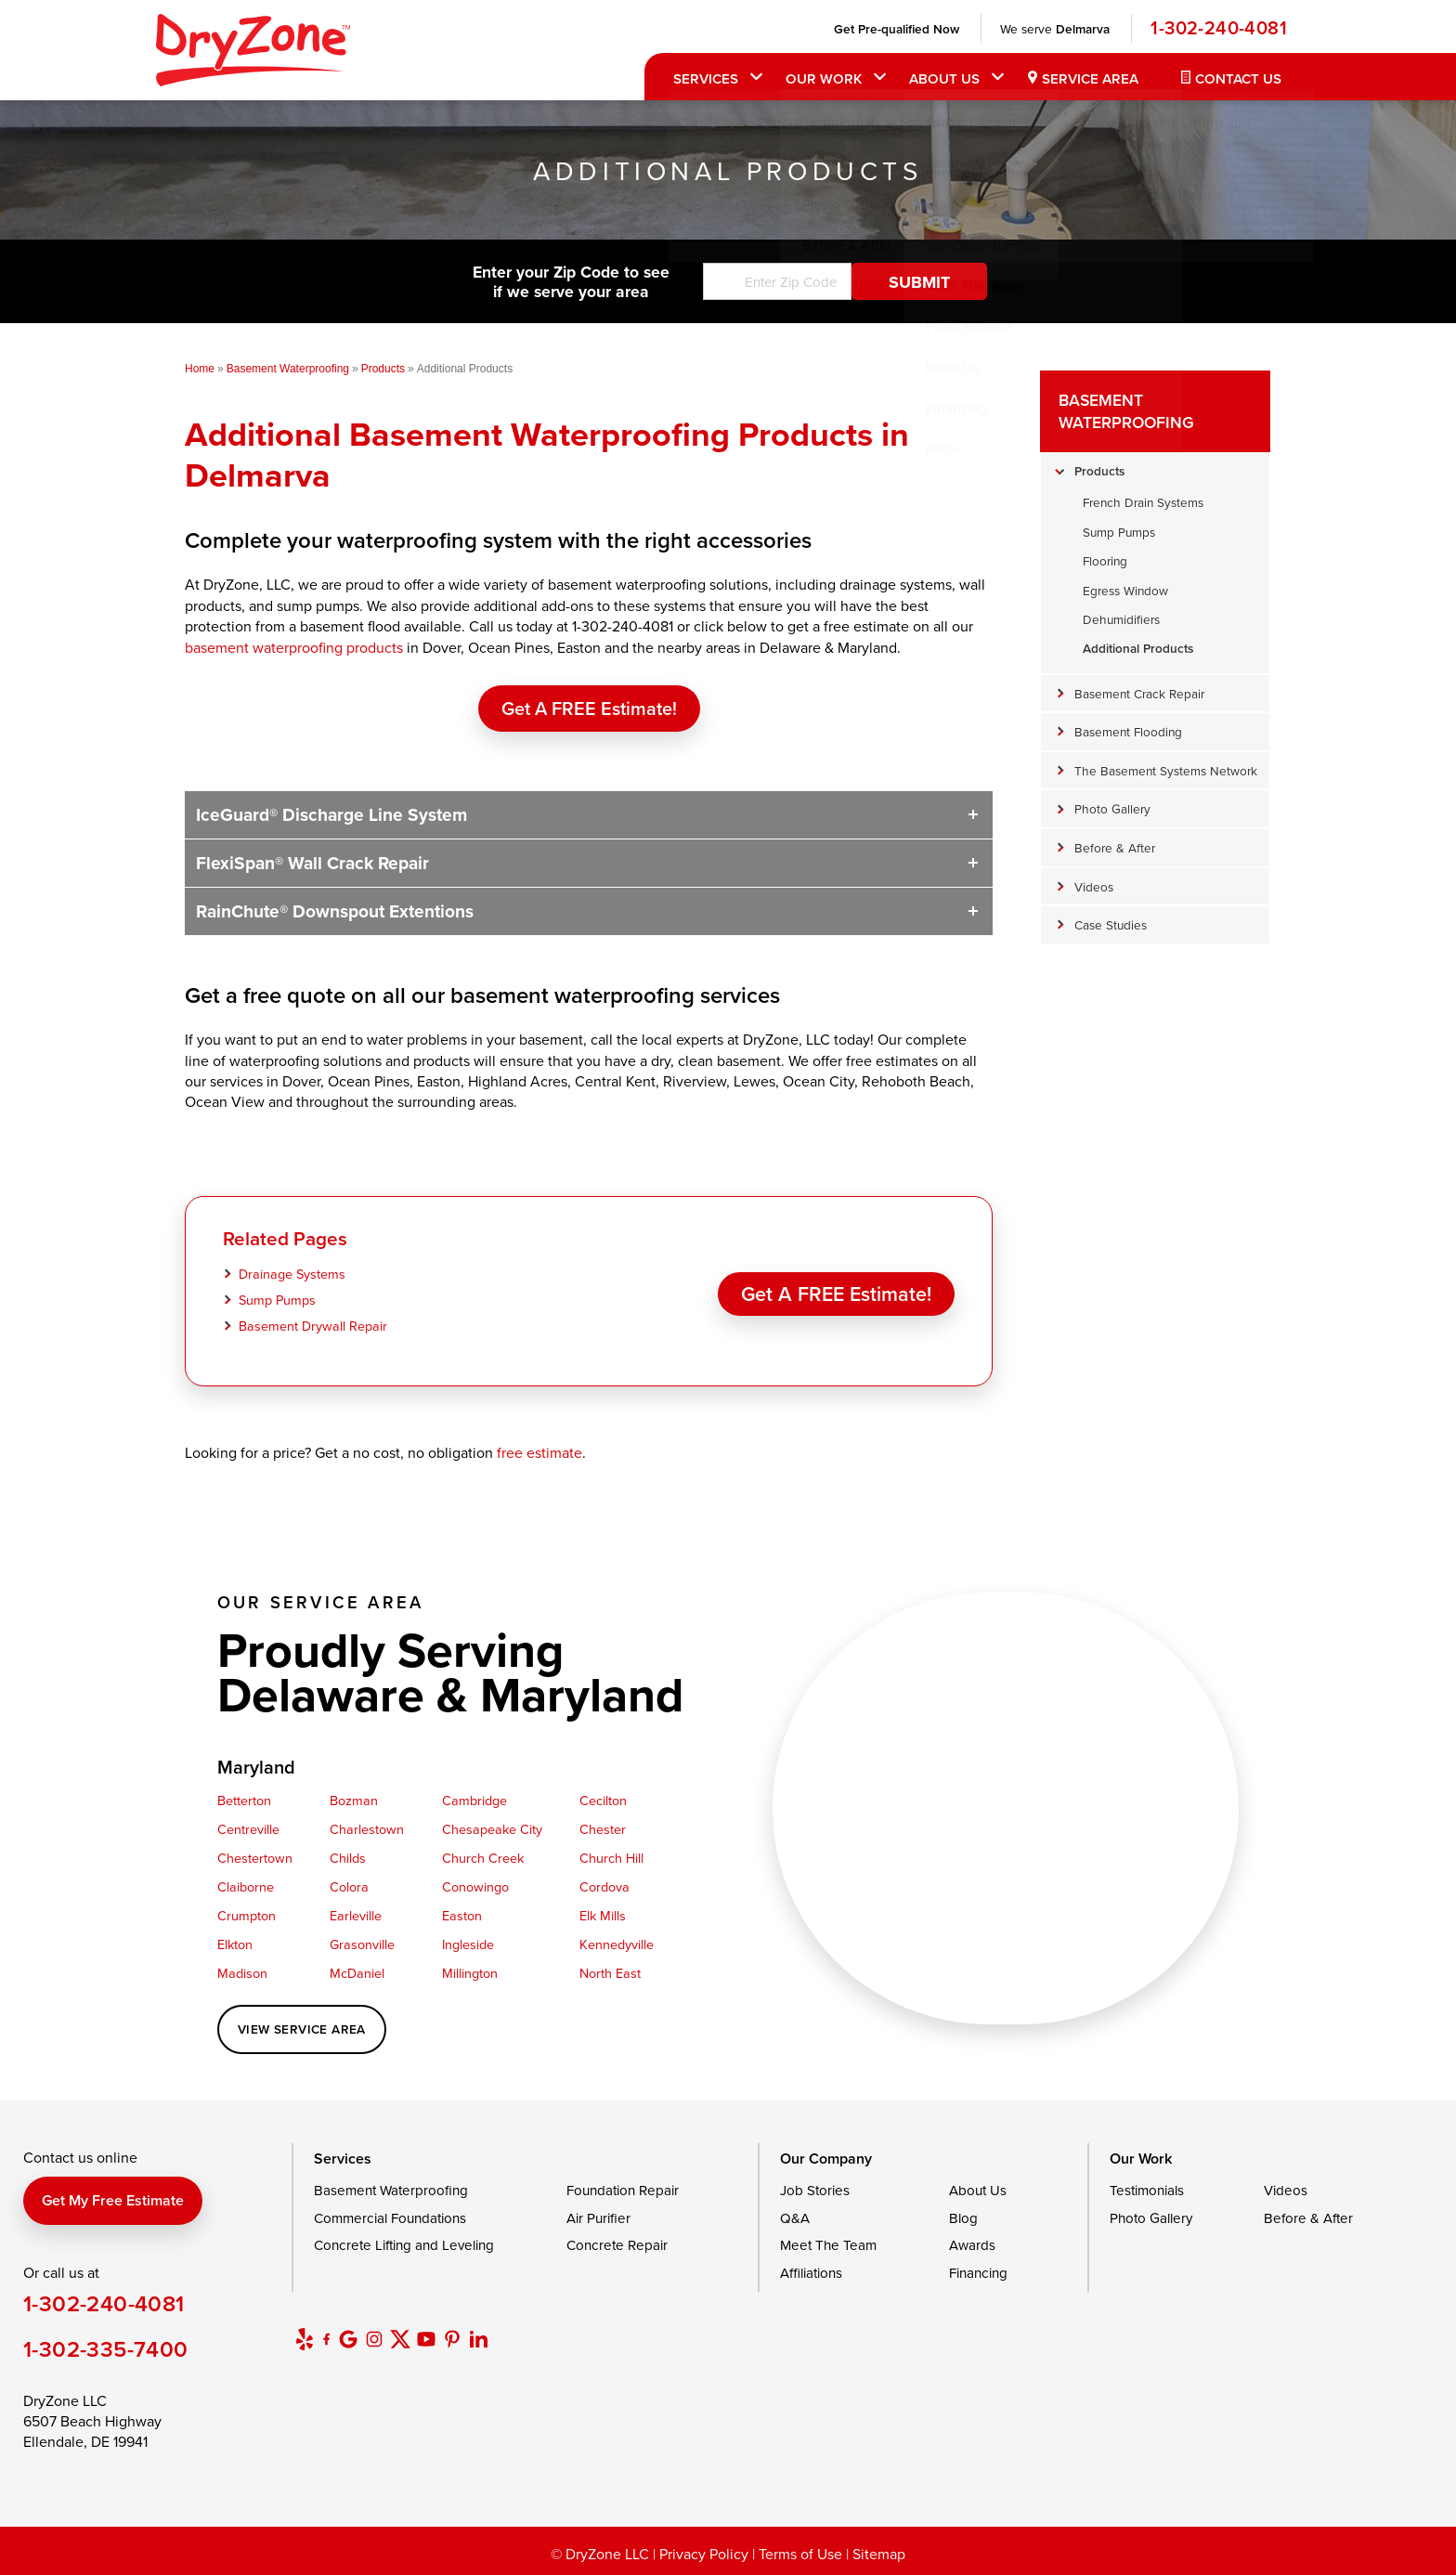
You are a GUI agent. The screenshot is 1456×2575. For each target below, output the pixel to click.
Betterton (244, 1800)
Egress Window (1125, 590)
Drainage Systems (292, 1273)
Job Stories (815, 2190)
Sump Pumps (277, 1299)
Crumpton (246, 1915)
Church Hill (611, 1857)
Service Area (1088, 78)
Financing (978, 2272)
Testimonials (1147, 2190)
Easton (462, 1915)
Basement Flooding (1128, 731)
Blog (963, 2218)
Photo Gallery (1112, 808)
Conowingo (475, 1886)
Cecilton (603, 1800)
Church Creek (483, 1857)
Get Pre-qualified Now (894, 29)
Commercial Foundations (390, 2218)
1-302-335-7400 (105, 2349)
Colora (349, 1886)
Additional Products (1138, 648)
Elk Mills (602, 1915)
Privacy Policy (703, 2553)
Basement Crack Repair (1139, 693)
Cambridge (474, 1800)
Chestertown (254, 1857)
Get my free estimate (113, 2200)
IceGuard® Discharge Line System (331, 814)
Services (703, 78)
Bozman (354, 1800)
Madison (242, 1973)
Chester (602, 1829)
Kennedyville (616, 1944)
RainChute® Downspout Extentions (335, 911)
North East (610, 1973)
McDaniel (357, 1973)
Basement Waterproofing (1126, 411)
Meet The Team (828, 2245)
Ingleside (468, 1944)
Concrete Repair (617, 2245)
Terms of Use (800, 2553)
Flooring (1105, 560)
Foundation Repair (622, 2190)
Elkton (235, 1944)
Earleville (356, 1915)
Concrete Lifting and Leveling (404, 2245)
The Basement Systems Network (1165, 770)
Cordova (604, 1886)
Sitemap (878, 2553)
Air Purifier (598, 2218)
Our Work (822, 78)
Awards (972, 2245)
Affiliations (811, 2272)
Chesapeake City (492, 1829)
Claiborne (245, 1886)
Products (1099, 471)
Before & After (1114, 847)
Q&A (795, 2218)
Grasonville (362, 1944)
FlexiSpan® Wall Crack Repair (312, 863)
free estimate (539, 1452)
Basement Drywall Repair (313, 1325)
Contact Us (1236, 78)
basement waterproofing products (294, 647)
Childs (348, 1857)
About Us (942, 78)
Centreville (248, 1829)
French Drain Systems (1143, 502)
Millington (470, 1973)
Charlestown (367, 1829)
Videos (1093, 886)
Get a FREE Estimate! (589, 708)
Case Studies (1110, 924)
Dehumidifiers (1121, 619)
